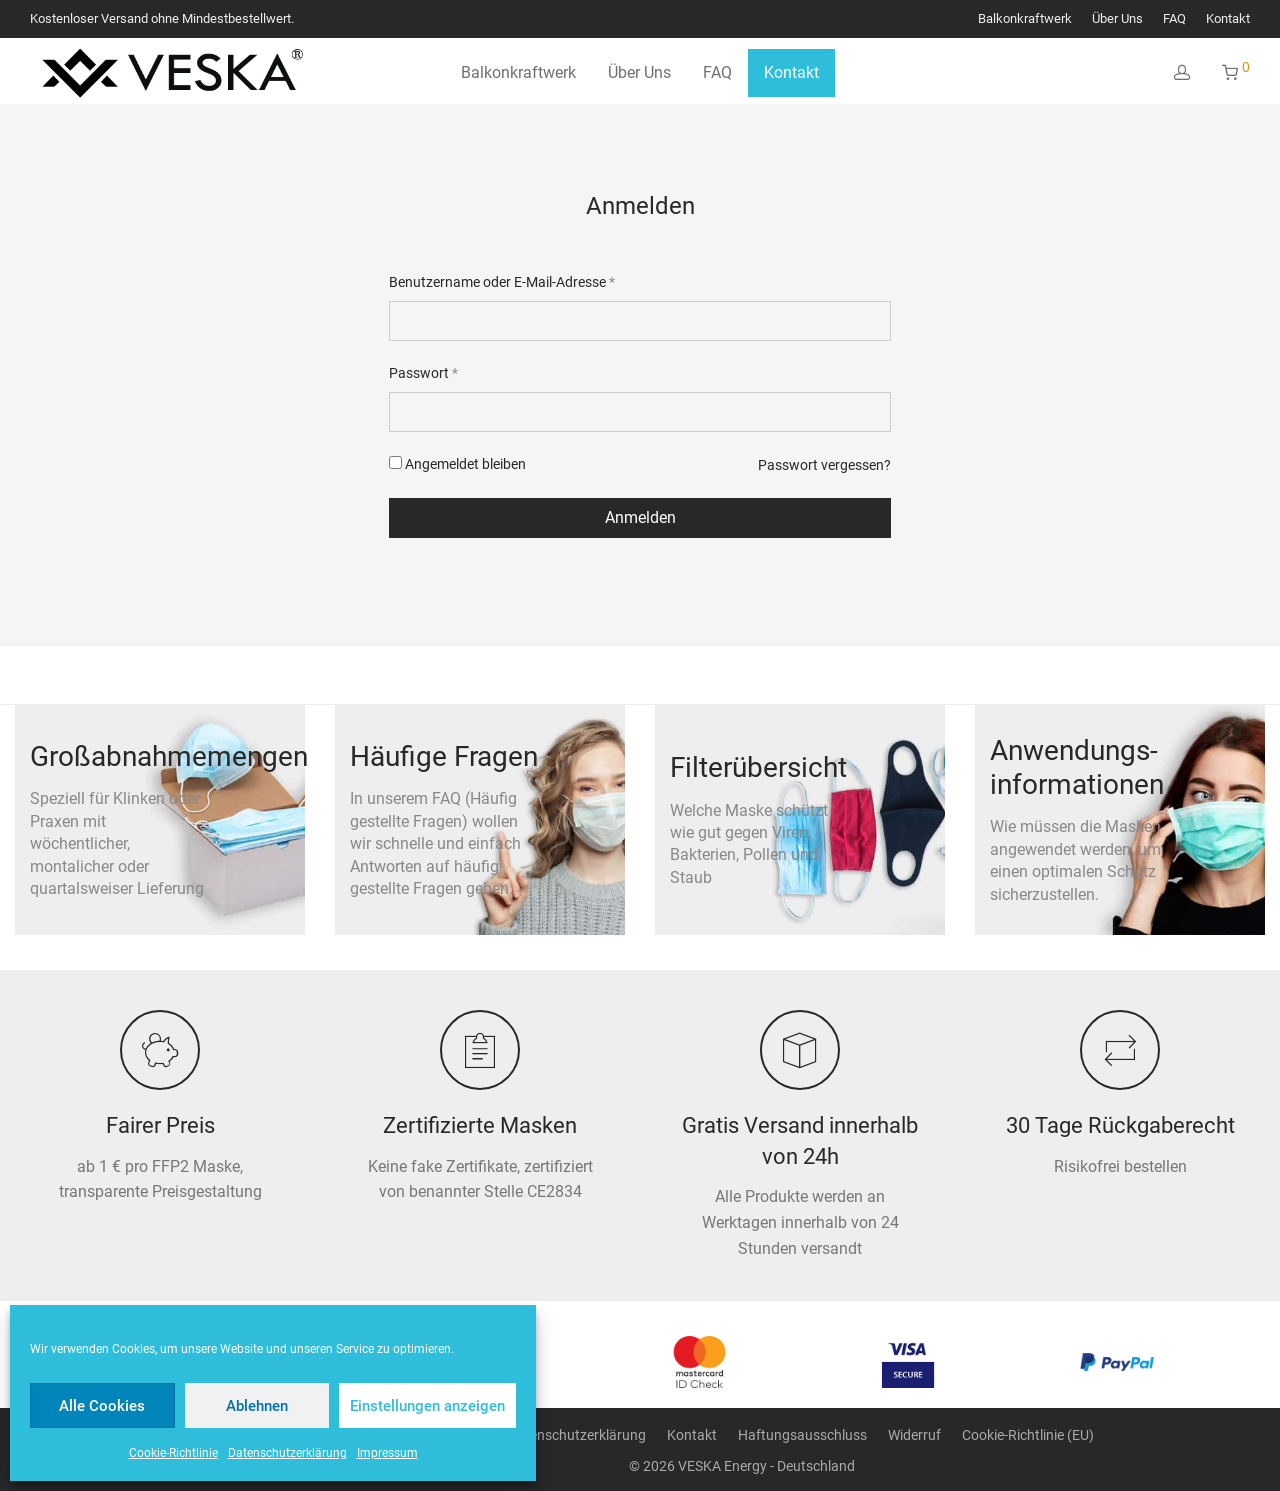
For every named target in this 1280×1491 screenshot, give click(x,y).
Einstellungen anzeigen (427, 1406)
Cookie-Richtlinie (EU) (1028, 1435)
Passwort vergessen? (824, 465)
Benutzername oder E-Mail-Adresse (502, 282)
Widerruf (914, 1435)
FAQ (1174, 19)
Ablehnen (257, 1406)
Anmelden (640, 517)
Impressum (387, 1453)
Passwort (423, 373)
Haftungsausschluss (802, 1435)
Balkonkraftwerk (1025, 19)
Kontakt (1228, 19)
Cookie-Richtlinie (173, 1453)
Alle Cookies (102, 1406)
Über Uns (1117, 19)
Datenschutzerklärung (287, 1453)
